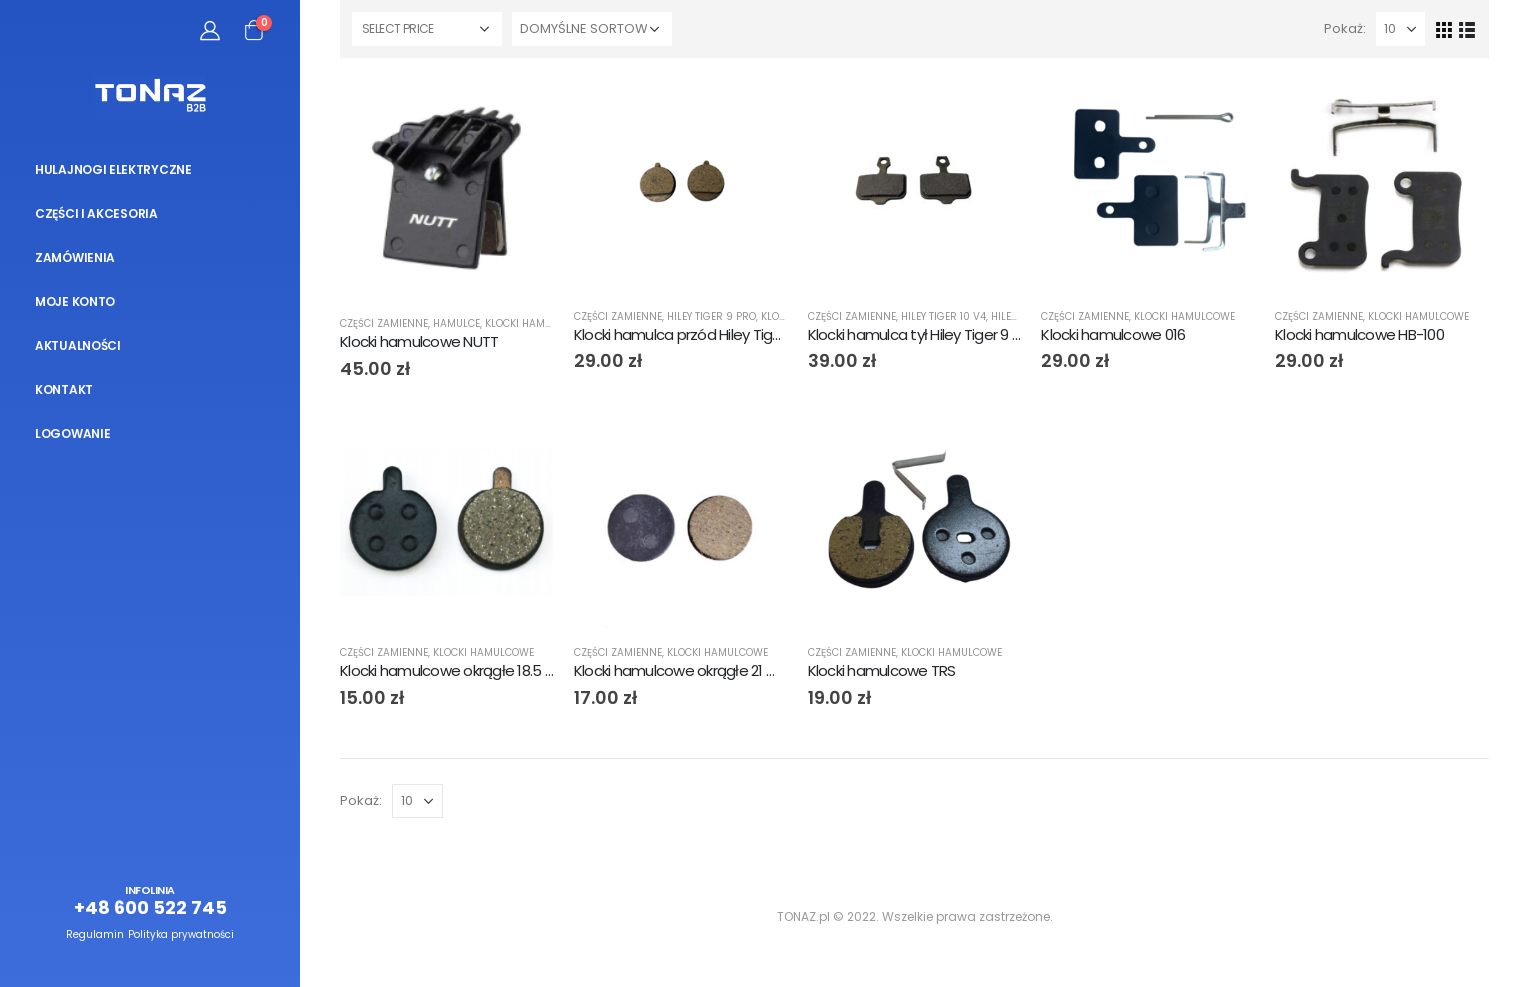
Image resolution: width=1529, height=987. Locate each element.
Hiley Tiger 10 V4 (943, 316)
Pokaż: (1345, 28)
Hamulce (456, 323)
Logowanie (72, 433)
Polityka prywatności (181, 934)
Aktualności (78, 345)
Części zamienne (384, 323)
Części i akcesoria (96, 213)
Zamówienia (75, 257)
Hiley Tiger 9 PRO (711, 316)
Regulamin (95, 934)
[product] (447, 188)
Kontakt (64, 389)
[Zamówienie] (592, 29)
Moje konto (75, 301)
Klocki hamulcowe (535, 323)
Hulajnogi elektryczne (113, 169)
